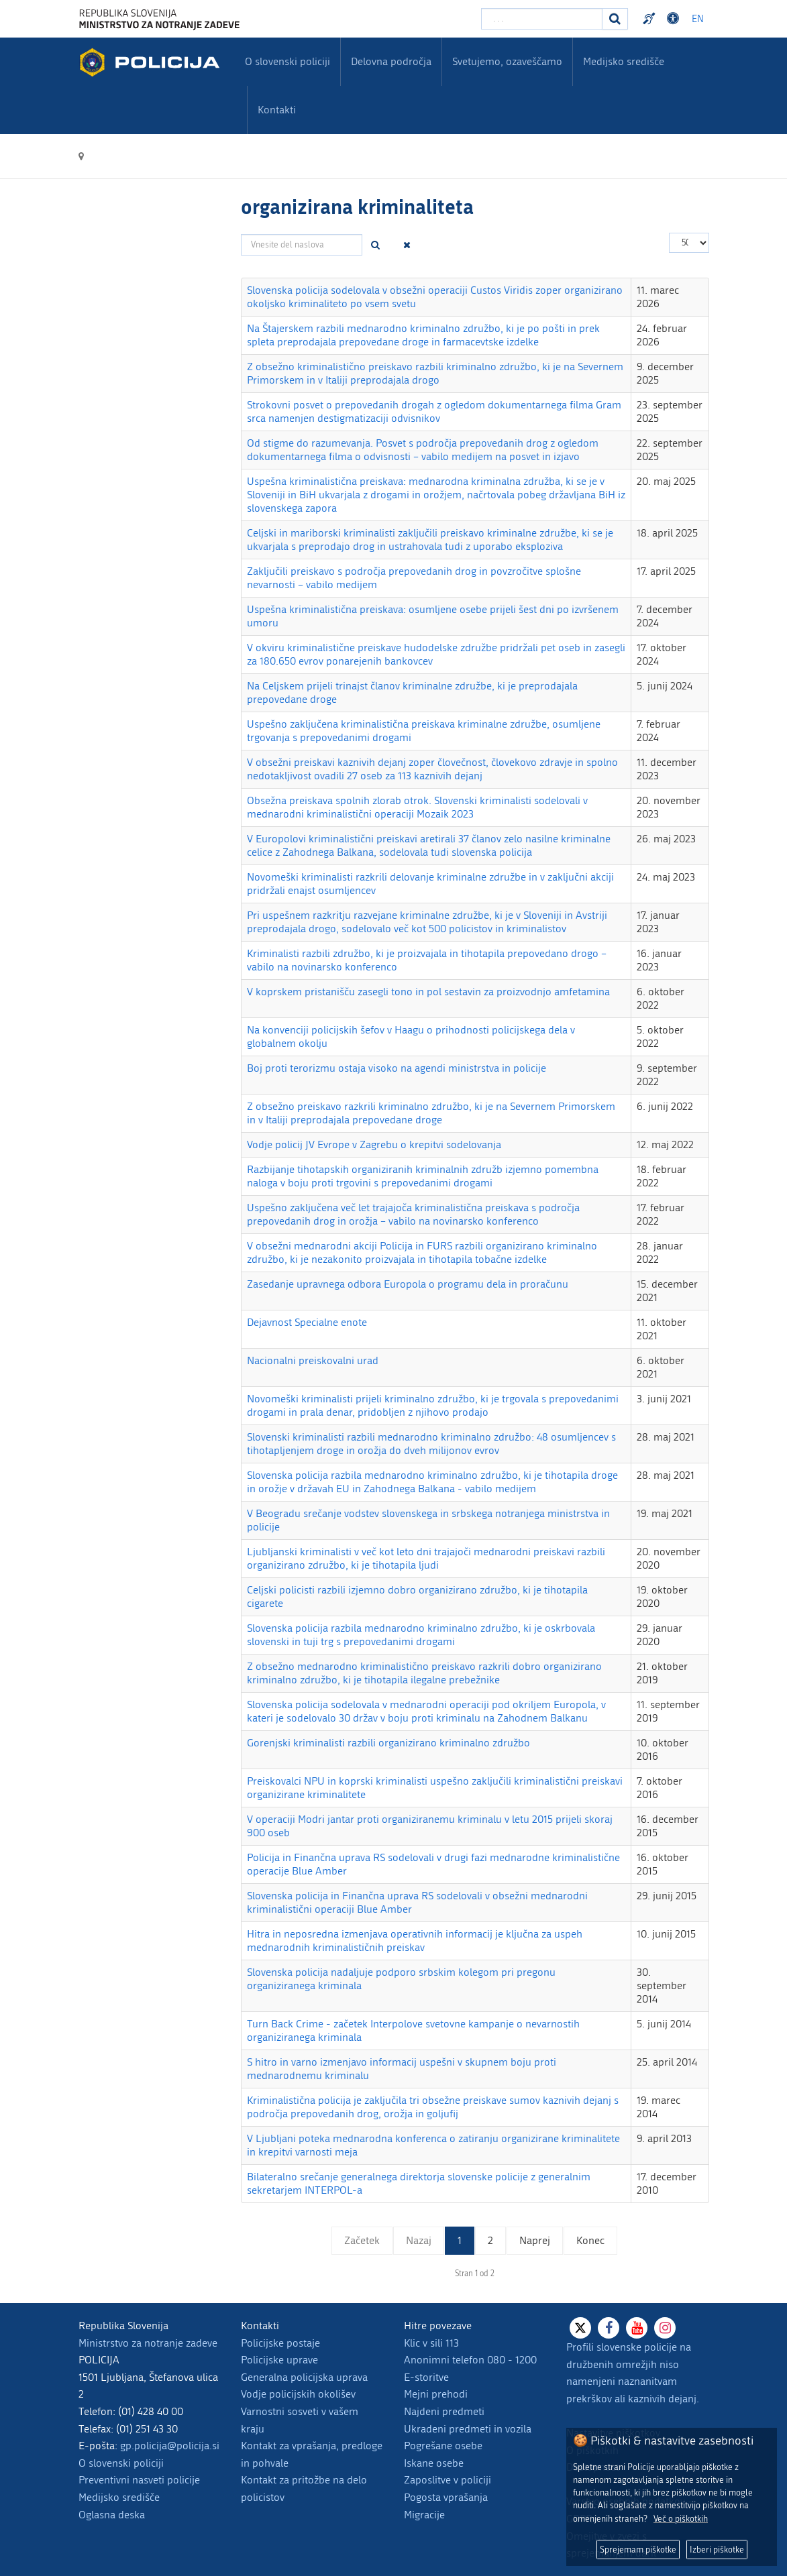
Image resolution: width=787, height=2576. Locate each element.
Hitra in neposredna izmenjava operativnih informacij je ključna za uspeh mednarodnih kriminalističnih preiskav (414, 1940)
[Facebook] (608, 2328)
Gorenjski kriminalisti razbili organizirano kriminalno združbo (388, 1742)
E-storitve (426, 2377)
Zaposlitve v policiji (447, 2479)
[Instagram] (665, 2328)
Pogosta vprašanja (446, 2497)
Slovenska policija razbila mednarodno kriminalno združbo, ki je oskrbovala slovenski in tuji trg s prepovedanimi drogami (421, 1635)
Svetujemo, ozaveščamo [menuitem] (507, 61)
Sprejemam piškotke (638, 2549)
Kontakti (277, 109)
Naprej (534, 2240)
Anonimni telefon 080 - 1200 (470, 2359)
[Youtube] (636, 2328)
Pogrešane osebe (443, 2445)
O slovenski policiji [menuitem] (287, 61)
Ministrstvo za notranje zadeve (147, 2343)
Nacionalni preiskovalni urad (312, 1360)
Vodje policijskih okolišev (298, 2394)
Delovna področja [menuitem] (391, 61)
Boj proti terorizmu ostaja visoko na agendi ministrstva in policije (396, 1068)
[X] (580, 2328)
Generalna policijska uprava (304, 2377)
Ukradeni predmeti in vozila (467, 2428)
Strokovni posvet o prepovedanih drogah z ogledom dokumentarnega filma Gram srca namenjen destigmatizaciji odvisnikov (434, 411)
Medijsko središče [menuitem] (623, 61)
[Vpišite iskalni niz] (541, 19)
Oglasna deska (111, 2514)
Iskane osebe (434, 2463)
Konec (590, 2240)
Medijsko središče (119, 2497)
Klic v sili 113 (431, 2343)
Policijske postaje (280, 2343)
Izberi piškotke (717, 2549)
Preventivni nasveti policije (139, 2479)
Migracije (424, 2514)
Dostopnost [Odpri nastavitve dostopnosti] (675, 19)
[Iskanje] (615, 19)
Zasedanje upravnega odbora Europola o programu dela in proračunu (407, 1284)
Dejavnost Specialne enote (307, 1322)
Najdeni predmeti (444, 2411)
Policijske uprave (279, 2359)
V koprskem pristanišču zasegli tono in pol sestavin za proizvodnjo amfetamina (428, 991)
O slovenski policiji (121, 2463)
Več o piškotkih (680, 2519)
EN (698, 19)
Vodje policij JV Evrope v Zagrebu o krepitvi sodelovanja (374, 1144)
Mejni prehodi (436, 2394)
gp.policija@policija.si (169, 2445)
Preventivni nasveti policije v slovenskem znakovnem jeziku (651, 19)
